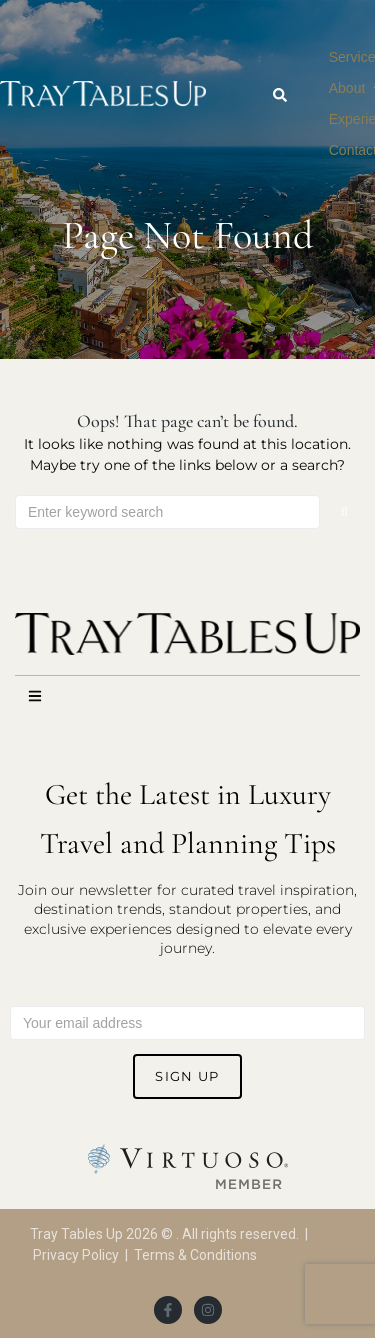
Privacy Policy (76, 1255)
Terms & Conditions (195, 1255)
